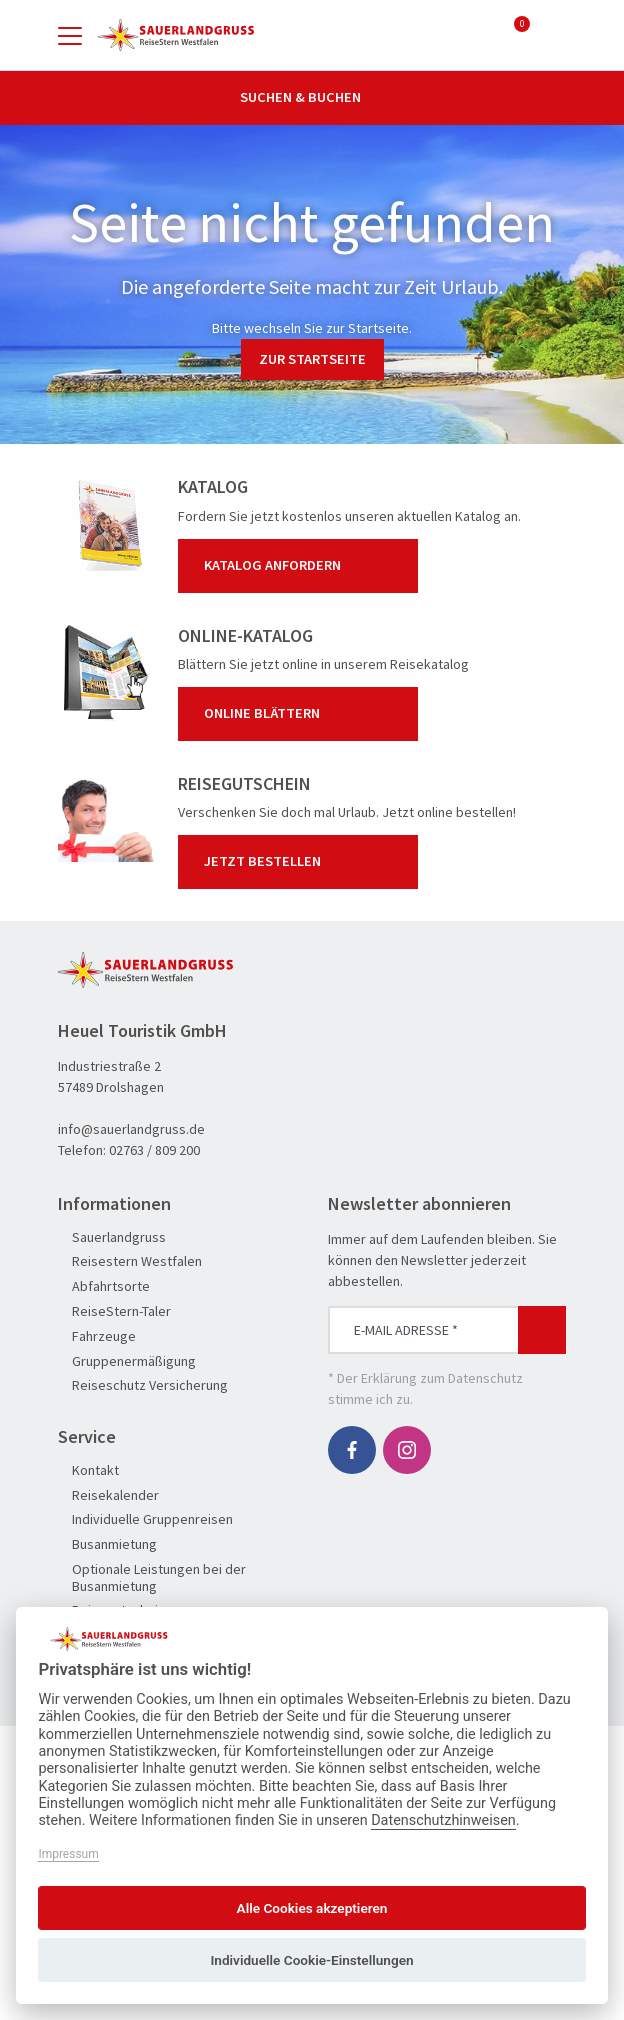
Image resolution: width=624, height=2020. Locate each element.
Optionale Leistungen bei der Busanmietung (152, 1578)
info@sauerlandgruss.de (131, 1129)
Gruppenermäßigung (127, 1361)
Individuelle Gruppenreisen (145, 1519)
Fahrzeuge (97, 1336)
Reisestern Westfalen (130, 1261)
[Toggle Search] (554, 35)
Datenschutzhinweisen (443, 1820)
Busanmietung (107, 1544)
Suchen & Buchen (312, 97)
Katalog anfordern (302, 566)
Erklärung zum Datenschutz (442, 1378)
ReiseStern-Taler (114, 1311)
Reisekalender (108, 1495)
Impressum (68, 1854)
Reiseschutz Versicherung (143, 1385)
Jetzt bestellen (302, 862)
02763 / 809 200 (154, 1150)
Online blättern (302, 714)
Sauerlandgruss (112, 1237)
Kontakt (88, 1470)
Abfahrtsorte (104, 1286)
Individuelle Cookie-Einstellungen (311, 1960)
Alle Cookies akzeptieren (312, 1908)
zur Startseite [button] (312, 359)
